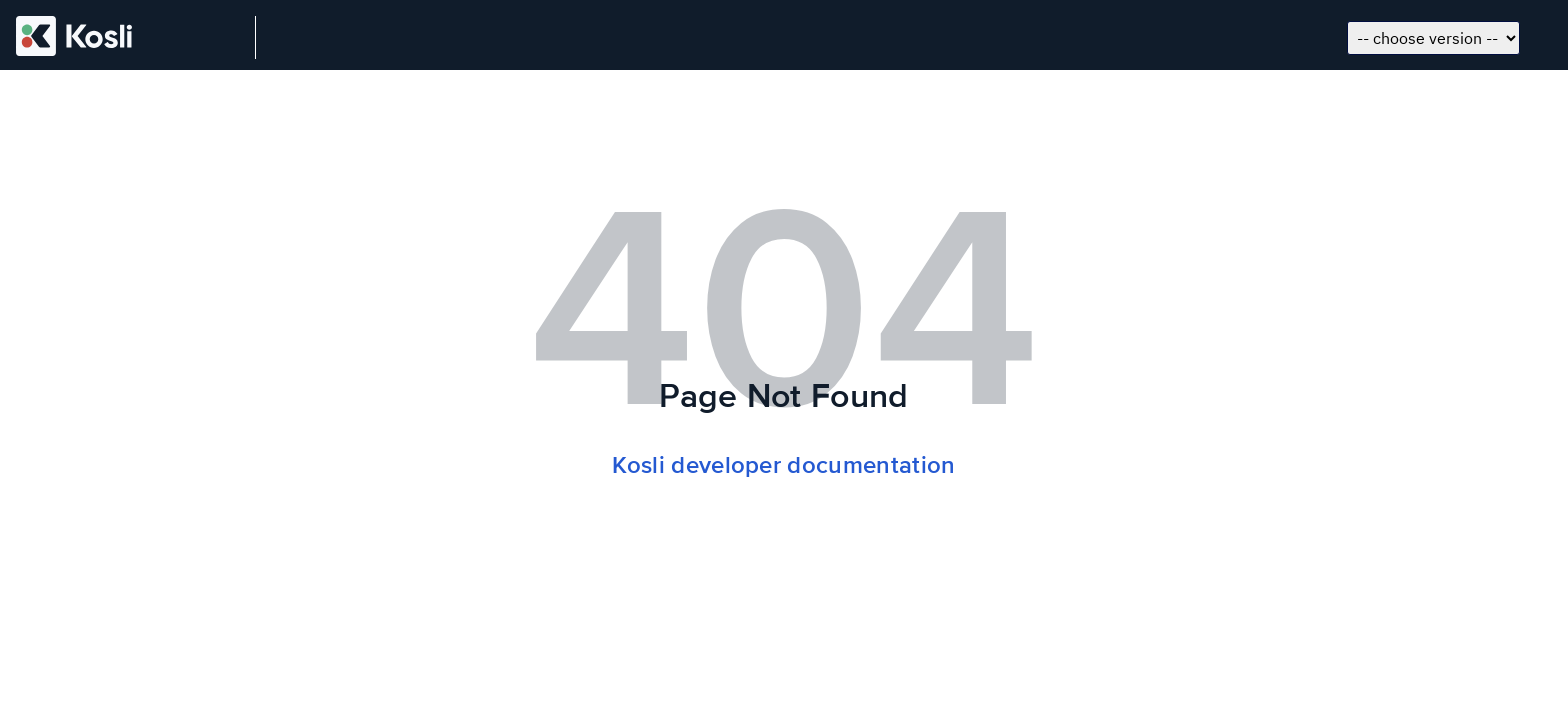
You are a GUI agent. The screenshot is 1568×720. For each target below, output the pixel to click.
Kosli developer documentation (784, 465)
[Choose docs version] (1433, 38)
